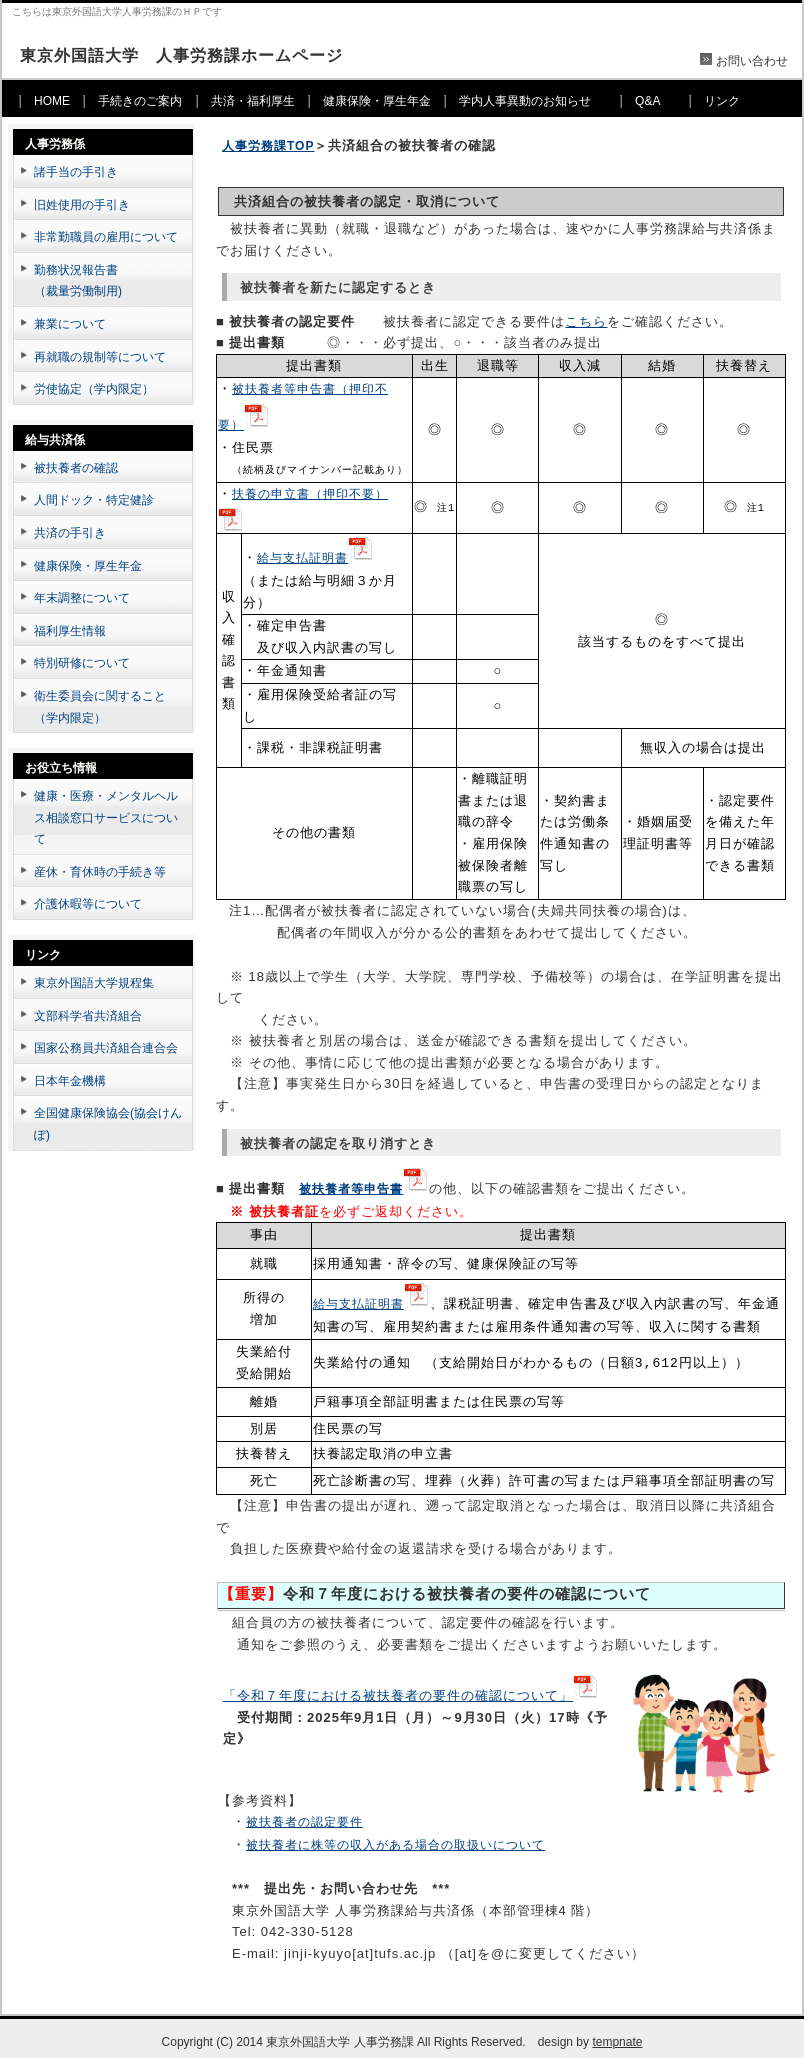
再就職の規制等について (100, 357)
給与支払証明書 (302, 553)
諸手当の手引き (76, 172)
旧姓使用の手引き (82, 205)
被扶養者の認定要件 (304, 1814)
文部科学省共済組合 (88, 1016)
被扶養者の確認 (76, 468)
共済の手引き (70, 533)
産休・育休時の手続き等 (100, 872)
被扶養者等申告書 (351, 1183)
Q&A (647, 101)
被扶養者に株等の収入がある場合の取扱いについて (395, 1837)
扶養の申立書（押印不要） (310, 491)
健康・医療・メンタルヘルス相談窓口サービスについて (106, 817)
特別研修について (82, 663)
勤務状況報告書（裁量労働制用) (78, 281)
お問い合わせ (752, 61)
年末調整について (82, 598)
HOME (52, 101)
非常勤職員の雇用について (106, 237)
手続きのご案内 (140, 101)
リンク (722, 101)
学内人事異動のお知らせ (525, 101)
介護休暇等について (88, 904)
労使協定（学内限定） (94, 389)
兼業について (70, 324)
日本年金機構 (70, 1081)
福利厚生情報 (70, 631)
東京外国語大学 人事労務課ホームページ (181, 55)
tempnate (617, 2034)
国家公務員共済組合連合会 (106, 1048)
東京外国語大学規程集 (94, 983)
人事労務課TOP (268, 146)
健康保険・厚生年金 (377, 101)
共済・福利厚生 (253, 101)
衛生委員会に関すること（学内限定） (100, 707)
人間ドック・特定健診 (94, 500)
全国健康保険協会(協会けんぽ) (108, 1124)
